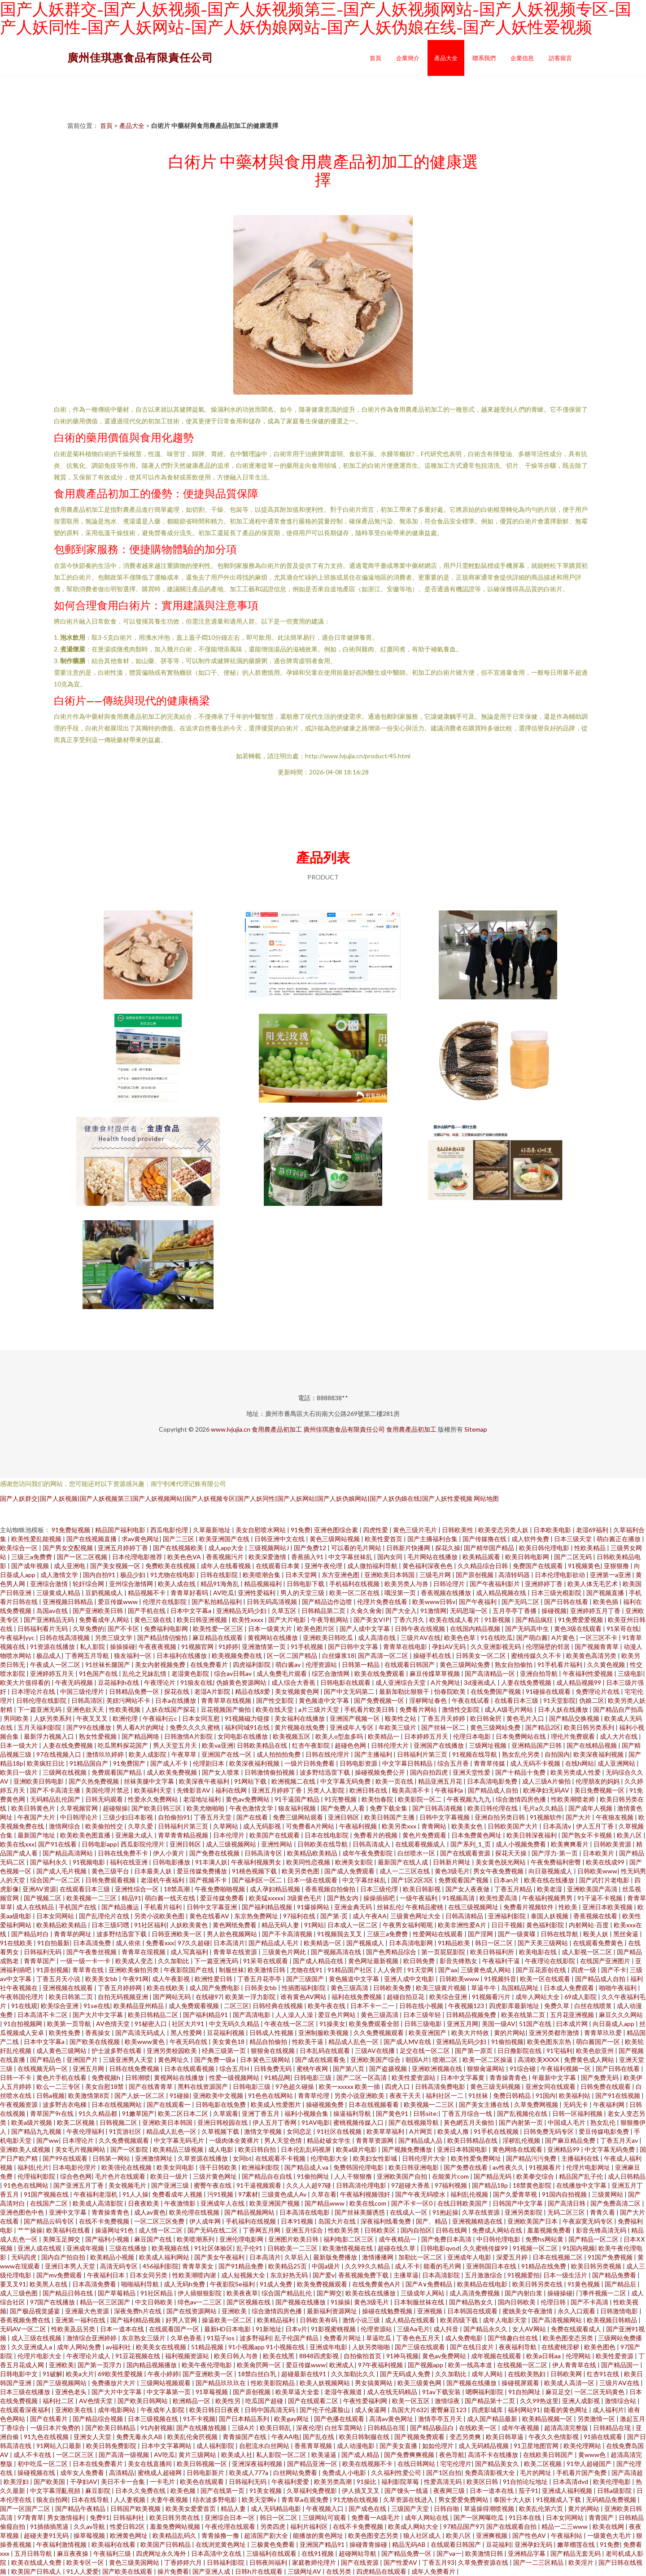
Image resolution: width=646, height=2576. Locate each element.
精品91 (131, 1898)
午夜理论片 (160, 1682)
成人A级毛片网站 (509, 1709)
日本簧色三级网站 (266, 2059)
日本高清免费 (92, 1943)
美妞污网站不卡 (129, 1700)
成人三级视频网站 (232, 1844)
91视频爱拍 (523, 2275)
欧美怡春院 (378, 1799)
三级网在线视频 (65, 1772)
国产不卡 (613, 1970)
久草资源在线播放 (203, 2158)
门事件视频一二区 (602, 2293)
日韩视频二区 (119, 2122)
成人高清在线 (377, 1637)
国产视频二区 (43, 1898)
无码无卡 (576, 2104)
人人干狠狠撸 (353, 2176)
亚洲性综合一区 (137, 1889)
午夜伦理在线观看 (231, 2526)
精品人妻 (234, 2508)
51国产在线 (536, 2023)
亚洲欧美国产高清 (593, 1889)
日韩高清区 (87, 1700)
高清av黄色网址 (392, 2418)
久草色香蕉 (186, 2338)
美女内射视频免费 (161, 1664)
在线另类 (339, 2571)
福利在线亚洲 (129, 1862)
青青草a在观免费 (305, 2499)
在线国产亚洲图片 (606, 1961)
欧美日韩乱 (276, 2427)
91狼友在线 (196, 1682)
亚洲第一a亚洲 (611, 1574)
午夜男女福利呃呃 (408, 1925)
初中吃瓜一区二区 (43, 2463)
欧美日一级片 (19, 1772)
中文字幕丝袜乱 (351, 1557)
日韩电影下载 (306, 1583)
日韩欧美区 (380, 2230)
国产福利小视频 (108, 2239)
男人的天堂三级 (303, 1592)
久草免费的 (88, 1628)
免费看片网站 (418, 1709)
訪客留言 (560, 58)
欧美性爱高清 (499, 1898)
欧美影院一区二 (420, 1799)
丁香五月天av (619, 2140)
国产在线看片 (49, 2418)
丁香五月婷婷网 (120, 1987)
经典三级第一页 (224, 2050)
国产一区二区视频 (83, 1557)
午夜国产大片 (37, 1817)
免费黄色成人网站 (589, 2059)
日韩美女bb (261, 1987)
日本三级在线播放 (26, 2392)
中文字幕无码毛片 (179, 2140)
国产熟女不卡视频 (587, 1835)
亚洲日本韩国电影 (463, 2149)
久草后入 (297, 2257)
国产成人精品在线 (319, 1961)
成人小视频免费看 (521, 1844)
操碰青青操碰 (368, 2544)
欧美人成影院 (148, 1754)
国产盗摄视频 (388, 2068)
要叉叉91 (13, 2284)
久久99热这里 (539, 2401)
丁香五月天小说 (59, 1979)
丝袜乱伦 (389, 1907)
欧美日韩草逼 (505, 2436)
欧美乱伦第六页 (541, 2508)
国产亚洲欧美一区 (208, 2374)
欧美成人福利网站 (165, 2257)
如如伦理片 (438, 2445)
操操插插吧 (379, 1898)
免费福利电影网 (166, 1628)
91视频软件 (546, 1817)
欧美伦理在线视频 (195, 2212)
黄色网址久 (174, 2059)
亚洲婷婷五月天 (52, 1673)
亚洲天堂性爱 (472, 1772)
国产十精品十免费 (521, 1772)
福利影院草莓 (400, 2481)
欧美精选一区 (323, 1943)
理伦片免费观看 (573, 1736)
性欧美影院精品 (273, 2383)
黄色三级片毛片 (415, 1530)
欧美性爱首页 (384, 1539)
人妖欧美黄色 (189, 1925)
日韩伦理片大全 (424, 2158)
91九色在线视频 (47, 2436)
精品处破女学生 (329, 2140)
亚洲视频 (430, 2311)
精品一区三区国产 (105, 2302)
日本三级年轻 (422, 2014)
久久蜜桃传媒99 (486, 2248)
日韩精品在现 (386, 2427)
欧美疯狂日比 (46, 1763)
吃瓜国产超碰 (264, 2401)
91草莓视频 (212, 2392)
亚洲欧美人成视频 (26, 2149)
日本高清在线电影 (305, 2212)
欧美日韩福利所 (492, 1952)
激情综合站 (621, 2401)
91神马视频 (402, 2356)
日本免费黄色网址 (477, 1835)
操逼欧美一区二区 (227, 2320)
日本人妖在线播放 (563, 1709)
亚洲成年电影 (329, 2347)
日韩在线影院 (219, 1574)
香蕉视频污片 (225, 1557)
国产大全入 (401, 1610)
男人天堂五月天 (175, 1745)
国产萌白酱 (532, 1637)
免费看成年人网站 (105, 1619)
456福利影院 (161, 2266)
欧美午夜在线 (327, 2005)
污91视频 (221, 2194)
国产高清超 (627, 2472)
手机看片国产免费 (582, 2472)
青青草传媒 (490, 1763)
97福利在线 (300, 1916)
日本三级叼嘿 (111, 1925)
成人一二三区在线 (405, 1871)
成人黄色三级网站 (62, 2050)
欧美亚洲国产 (428, 2032)
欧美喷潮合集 (262, 1574)
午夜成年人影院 (163, 2409)
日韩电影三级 (313, 2077)
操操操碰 (122, 1646)
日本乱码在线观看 (325, 2050)
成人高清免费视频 (475, 2293)
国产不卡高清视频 (288, 1934)
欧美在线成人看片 (455, 1619)
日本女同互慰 (201, 1718)
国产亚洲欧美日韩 (98, 1610)
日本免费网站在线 (521, 1736)
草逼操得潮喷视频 (489, 2508)
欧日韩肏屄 (486, 1718)
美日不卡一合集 (123, 2481)
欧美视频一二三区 (92, 1898)
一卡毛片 (163, 2481)
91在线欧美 (17, 1943)
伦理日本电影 (472, 1736)
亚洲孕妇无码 (534, 2544)
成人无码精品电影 (276, 2508)
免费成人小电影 (344, 2472)
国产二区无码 (573, 1557)
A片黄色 (563, 1637)
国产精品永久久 (486, 2329)
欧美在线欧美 (166, 1987)
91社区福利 (150, 1925)
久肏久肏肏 (366, 1610)
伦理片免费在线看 (383, 1601)
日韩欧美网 (566, 2374)
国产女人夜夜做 (468, 1889)
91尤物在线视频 (356, 2499)
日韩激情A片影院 (189, 1736)
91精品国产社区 (350, 1970)
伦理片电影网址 (588, 2167)
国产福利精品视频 (267, 1907)
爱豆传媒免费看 (222, 1898)
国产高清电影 (252, 2014)
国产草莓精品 (117, 2293)
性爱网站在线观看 (438, 1934)
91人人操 (135, 2194)
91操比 (367, 2481)
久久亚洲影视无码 (496, 1646)
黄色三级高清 (350, 1987)
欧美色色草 (460, 1637)
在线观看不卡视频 (281, 2158)
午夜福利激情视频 (62, 2544)
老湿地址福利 (202, 1799)
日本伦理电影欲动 (560, 1574)
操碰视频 (554, 1610)
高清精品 (121, 2472)
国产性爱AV (401, 2562)
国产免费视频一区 (380, 1700)
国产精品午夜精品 (81, 2508)
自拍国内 (557, 1754)
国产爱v (324, 2275)
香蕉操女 (98, 2032)
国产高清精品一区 (490, 1673)
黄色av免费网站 (248, 1799)
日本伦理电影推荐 (138, 1557)
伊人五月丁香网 (275, 2122)
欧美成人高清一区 (570, 2383)
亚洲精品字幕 (527, 2553)
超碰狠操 (115, 1808)
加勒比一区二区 (421, 2257)
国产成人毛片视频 (62, 1871)
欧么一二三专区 (59, 2086)
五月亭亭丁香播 (515, 1610)
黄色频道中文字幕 (324, 1700)
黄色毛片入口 (526, 1718)
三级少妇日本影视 (128, 1817)
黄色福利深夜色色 (428, 1565)
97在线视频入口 (59, 1754)
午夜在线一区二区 (290, 2023)
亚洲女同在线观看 (551, 2086)
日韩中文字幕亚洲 (212, 1907)
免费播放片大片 (114, 2383)
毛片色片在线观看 (121, 2176)
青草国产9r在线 (52, 2113)
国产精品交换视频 (575, 1718)
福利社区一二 (445, 2095)
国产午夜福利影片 (495, 1583)
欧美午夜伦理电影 (207, 2365)
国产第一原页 (474, 2050)
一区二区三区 (75, 2454)
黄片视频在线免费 (300, 1727)
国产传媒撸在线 (485, 1539)
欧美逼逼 (324, 2454)
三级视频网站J (269, 1548)
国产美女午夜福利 (220, 2257)
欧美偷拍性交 (104, 1826)
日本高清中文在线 (217, 2553)
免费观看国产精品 (117, 1772)
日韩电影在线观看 (346, 1682)
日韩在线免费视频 (135, 2068)
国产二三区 (179, 1539)
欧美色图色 (600, 2347)
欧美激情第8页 (89, 2095)
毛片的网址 (536, 2472)
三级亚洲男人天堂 (128, 2059)
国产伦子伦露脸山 (325, 2409)
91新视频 (498, 1619)
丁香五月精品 (513, 1889)
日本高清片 (229, 1943)
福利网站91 (524, 2409)
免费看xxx (160, 1943)
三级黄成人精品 (59, 1592)
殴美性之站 (401, 1718)
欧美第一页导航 (69, 2023)
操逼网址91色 (115, 2230)
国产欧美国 (50, 2481)
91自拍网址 (525, 2392)
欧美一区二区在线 (355, 1592)
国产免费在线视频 (215, 1853)
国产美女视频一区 (116, 1565)
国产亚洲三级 (170, 2185)
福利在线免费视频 (357, 1996)
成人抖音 (446, 2329)
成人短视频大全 (243, 2275)
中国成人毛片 (567, 2122)
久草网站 (226, 1826)
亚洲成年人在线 (223, 2203)
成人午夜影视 (171, 1979)
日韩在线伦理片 (328, 1754)
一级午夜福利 (419, 1898)
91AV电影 (315, 2122)
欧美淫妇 (17, 2481)
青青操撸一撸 (220, 2535)
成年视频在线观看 (497, 2356)
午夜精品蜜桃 (425, 1907)
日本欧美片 (599, 1853)
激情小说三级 (361, 2320)
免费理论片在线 (598, 1691)
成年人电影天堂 (505, 2320)
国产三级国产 (305, 1979)
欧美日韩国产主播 (390, 1817)
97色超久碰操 (295, 2086)
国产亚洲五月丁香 (79, 2185)
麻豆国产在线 (153, 2239)
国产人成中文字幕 (365, 1628)
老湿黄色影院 (190, 1673)
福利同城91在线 (248, 1727)
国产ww (47, 2140)
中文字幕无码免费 (346, 1781)
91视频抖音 (500, 1979)
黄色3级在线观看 (578, 1628)
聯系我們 (484, 58)
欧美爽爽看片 (570, 1844)
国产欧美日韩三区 (157, 1808)
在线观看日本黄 (278, 1565)
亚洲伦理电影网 (242, 2239)
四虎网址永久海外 (162, 2553)
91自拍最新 (53, 1943)
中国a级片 (326, 2266)
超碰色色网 (351, 1745)
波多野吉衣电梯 (65, 2104)
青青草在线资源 (235, 1952)
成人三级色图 (19, 2293)
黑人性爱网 (186, 2032)
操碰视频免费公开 (380, 1772)
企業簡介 (407, 58)
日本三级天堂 (573, 1539)
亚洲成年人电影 (470, 2257)
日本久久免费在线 (141, 2490)
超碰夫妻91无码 (47, 2535)
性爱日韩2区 (128, 2526)
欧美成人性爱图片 (276, 2104)
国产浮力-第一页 (555, 1853)
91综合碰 (523, 2068)
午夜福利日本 (106, 2275)
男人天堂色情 (283, 2140)
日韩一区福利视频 (578, 2113)
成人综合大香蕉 (294, 1682)
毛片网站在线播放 (433, 1557)
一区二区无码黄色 (600, 2392)
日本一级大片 (19, 1745)
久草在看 (323, 2194)
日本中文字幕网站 (167, 2445)
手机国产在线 (78, 1907)
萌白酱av (288, 1664)
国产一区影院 (129, 2149)
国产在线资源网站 (192, 2311)
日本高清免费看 (95, 2284)
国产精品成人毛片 (274, 1943)
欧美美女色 (467, 1826)
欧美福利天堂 (153, 1790)
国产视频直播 (605, 1592)
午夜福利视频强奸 (366, 2194)
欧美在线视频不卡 (368, 2463)
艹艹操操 (30, 2230)
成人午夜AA (370, 1916)
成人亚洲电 (70, 1565)
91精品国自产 (89, 1763)
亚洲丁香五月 (261, 2113)
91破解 (52, 2374)
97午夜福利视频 (381, 2365)
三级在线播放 (128, 2248)
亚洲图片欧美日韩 (294, 2239)
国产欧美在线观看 (128, 2571)
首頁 (375, 58)
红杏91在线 (603, 2374)
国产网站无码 (172, 1996)
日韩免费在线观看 (606, 2086)
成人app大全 (226, 1548)
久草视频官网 (79, 1808)
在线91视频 (318, 2553)
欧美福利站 (575, 2095)
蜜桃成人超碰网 (160, 2472)
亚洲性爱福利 (257, 1592)
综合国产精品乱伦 (287, 2293)
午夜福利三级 (112, 2553)
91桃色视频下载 (255, 1871)
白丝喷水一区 (416, 1853)
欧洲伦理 (126, 1718)
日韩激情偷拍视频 (270, 1772)
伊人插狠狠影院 (200, 2293)
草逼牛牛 (484, 1987)
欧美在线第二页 (523, 2014)
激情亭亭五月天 (440, 2418)
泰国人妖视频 (550, 1916)
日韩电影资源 (359, 1763)
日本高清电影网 (411, 1943)
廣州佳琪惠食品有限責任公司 (140, 57)
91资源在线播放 (53, 1646)
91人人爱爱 (82, 2571)
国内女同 (390, 1557)
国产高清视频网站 (557, 2320)
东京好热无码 (289, 2275)
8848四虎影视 (319, 2356)
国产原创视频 (475, 1574)
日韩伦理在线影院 (42, 1700)
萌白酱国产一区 (598, 2041)
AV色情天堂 (113, 2023)
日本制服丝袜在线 (419, 2302)
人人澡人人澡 (294, 2014)
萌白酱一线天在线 (170, 1898)
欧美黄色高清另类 (592, 1655)
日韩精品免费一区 (135, 1691)
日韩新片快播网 (409, 1548)
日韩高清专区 (264, 1853)
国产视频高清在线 (336, 1952)
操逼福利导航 (352, 2113)
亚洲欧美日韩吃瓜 (328, 1637)
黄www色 (592, 2454)
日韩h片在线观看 (259, 2571)
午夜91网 (135, 1979)
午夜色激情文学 (252, 1808)
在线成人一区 (409, 2212)
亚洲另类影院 (524, 2212)
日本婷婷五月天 (427, 1736)
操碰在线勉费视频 (388, 2311)
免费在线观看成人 (576, 2329)
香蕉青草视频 (313, 2445)
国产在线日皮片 (472, 2347)
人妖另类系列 (53, 1718)
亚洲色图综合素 (336, 1530)
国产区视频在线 (249, 2302)
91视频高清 (459, 1898)
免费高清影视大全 (490, 2472)
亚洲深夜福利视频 (258, 2463)
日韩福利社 (129, 2517)
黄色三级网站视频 (335, 1539)
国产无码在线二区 (213, 2230)
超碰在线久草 (397, 2248)
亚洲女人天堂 (93, 2436)
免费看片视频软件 (529, 1907)
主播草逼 (406, 2275)
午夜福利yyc (18, 1637)
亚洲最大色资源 (87, 2311)
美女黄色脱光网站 (501, 1862)
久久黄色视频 (606, 1664)
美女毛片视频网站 (81, 2149)
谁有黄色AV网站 (304, 1996)
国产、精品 (432, 2221)
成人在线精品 (35, 1907)
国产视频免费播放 (407, 2149)
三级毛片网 (435, 1574)
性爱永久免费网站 (153, 1799)
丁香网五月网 (262, 2230)
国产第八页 (349, 2068)
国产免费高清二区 (616, 2203)
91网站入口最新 (59, 2445)
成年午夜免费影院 (368, 1853)
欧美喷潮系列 (196, 2239)
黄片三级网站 (198, 2454)
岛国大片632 (409, 2409)
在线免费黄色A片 (377, 2284)
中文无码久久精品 (235, 2023)
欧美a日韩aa (544, 2356)
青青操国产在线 (245, 2436)
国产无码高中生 (527, 1628)
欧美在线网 (609, 2526)
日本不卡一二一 (373, 2005)
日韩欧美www (597, 1871)
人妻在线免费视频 (527, 1682)
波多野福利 (255, 2338)
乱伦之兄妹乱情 (145, 1673)
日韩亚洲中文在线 (280, 1539)
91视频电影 (89, 1862)
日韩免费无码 (273, 2068)
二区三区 (236, 2005)
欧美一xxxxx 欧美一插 (350, 2086)
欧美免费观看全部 (375, 2023)
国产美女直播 (399, 2445)
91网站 (314, 1925)
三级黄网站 (608, 2194)
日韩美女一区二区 (481, 1655)
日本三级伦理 (379, 1889)
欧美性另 (228, 2401)
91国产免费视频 (611, 2257)
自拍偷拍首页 (363, 2356)
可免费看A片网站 (311, 1826)
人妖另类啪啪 (371, 2347)
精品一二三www (565, 2526)
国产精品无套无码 (576, 2553)
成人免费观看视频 (194, 2005)
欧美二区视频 (76, 2122)
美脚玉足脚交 (62, 2239)
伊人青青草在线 (575, 2365)
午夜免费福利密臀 (556, 1862)
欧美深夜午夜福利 (205, 1781)
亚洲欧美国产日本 (533, 2221)
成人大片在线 (619, 1736)
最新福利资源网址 (332, 2311)
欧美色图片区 (316, 1628)
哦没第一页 (400, 1592)
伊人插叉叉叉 (361, 2490)
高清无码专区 (119, 2266)
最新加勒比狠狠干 (405, 1691)
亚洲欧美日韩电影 (39, 1781)
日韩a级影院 (615, 2490)
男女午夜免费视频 (499, 1871)
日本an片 (506, 1880)
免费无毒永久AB (140, 2436)
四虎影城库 (487, 2409)
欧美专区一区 (85, 2562)
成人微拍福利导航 (373, 1565)
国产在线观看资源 (466, 1853)
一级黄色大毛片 (610, 2535)
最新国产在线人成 (403, 1862)
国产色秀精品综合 (392, 1952)
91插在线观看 (604, 2436)
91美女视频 (266, 2490)
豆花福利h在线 (119, 1682)
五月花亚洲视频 (572, 2014)
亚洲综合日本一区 (230, 2517)
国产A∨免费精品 (430, 2284)
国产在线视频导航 (414, 2122)
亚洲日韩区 (344, 1817)
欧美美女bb (102, 1979)
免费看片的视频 (376, 1835)
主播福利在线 (580, 2158)
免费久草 (557, 2005)
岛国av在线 (52, 1610)
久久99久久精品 (368, 2266)
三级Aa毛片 (413, 2329)
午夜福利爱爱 (290, 2481)
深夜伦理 (308, 2427)
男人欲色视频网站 (232, 1934)
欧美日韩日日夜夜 (215, 2409)
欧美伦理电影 (612, 2481)
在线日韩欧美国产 (463, 2203)
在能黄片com (451, 2176)
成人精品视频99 (579, 1682)
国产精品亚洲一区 (313, 2463)
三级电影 (630, 1673)
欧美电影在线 (538, 1952)
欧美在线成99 (606, 1862)
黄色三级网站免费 (465, 1664)
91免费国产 (130, 1763)
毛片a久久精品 (544, 1808)
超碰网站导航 (358, 2553)
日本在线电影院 (327, 1835)
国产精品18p (490, 2185)
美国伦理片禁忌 (108, 1790)
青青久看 (603, 2212)
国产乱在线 (319, 2436)
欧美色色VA (184, 1557)
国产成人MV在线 (408, 2041)
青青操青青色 (508, 2077)
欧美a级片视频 (32, 2122)
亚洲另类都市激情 (555, 2032)
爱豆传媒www (118, 1601)
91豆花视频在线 (138, 2356)
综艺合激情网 (331, 1673)
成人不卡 (407, 2266)
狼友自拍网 (52, 2499)
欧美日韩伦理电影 (545, 1548)
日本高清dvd (571, 2481)
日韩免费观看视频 (111, 1880)
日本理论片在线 (34, 1691)
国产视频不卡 (208, 1880)
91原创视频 (52, 1970)
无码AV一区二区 (24, 2329)
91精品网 (277, 2077)
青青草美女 (198, 2266)
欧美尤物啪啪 (206, 1808)
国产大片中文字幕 (98, 2014)
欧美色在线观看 (202, 2481)
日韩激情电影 (619, 2311)
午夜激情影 (180, 2203)
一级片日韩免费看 (310, 1763)
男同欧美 (17, 1718)
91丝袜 (478, 2095)
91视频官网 (198, 1646)
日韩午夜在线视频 (420, 1628)
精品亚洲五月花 (440, 1781)
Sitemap (475, 1429)
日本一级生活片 (566, 2275)
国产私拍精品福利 (217, 1601)
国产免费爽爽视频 (410, 2454)
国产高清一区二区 (384, 1655)
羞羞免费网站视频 (175, 2526)
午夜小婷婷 (163, 2374)
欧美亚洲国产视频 (275, 2203)
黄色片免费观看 (425, 1835)
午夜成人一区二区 (56, 1664)
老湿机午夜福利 (163, 1880)
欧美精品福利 (276, 2320)
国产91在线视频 (618, 2095)
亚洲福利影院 (507, 1916)
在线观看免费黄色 (598, 1943)
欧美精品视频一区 (548, 2418)
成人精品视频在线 (502, 1592)
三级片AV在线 (421, 1637)
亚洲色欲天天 (85, 1709)
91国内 (545, 2095)
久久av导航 (90, 2526)
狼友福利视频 (297, 1808)
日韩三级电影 (423, 2023)
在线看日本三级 (517, 1700)
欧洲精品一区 (192, 2401)
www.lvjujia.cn (230, 1429)
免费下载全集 (389, 1808)
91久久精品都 (98, 2113)
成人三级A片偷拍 (547, 1781)
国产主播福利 (373, 1754)
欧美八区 (630, 1835)
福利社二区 (59, 2401)
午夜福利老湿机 (96, 2194)
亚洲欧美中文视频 (218, 2095)
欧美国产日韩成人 (37, 2571)
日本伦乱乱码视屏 (306, 2149)
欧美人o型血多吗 (339, 1736)
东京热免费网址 (256, 1916)
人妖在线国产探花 (171, 1709)
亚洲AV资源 (39, 1889)
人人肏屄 (390, 1970)
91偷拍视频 (507, 2041)
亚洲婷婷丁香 (544, 1583)
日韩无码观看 (104, 1799)
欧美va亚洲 (217, 1745)
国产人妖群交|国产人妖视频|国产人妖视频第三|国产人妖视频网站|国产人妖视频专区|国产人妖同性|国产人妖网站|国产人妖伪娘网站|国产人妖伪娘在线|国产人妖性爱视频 (236, 1498)
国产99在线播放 (89, 1727)
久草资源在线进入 (409, 2499)
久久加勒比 (174, 1961)
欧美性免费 (65, 2032)
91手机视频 (307, 1646)
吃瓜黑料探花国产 (123, 1745)
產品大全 (446, 58)
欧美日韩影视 (422, 1889)
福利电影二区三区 (349, 2239)
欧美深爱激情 (268, 1557)
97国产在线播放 (53, 2302)
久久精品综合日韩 (483, 1565)
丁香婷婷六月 (183, 2562)
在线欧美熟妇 (527, 2374)
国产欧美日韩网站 (143, 2401)
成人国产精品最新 (493, 2418)
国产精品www (325, 2203)
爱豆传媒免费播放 (202, 1871)
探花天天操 (511, 1853)
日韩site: (425, 2113)
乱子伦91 (250, 2248)
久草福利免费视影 (312, 2490)
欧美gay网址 (292, 2418)
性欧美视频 (125, 1709)
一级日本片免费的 (56, 2427)
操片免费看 (173, 2571)
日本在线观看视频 (190, 2068)
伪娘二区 (591, 1700)
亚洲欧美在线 (74, 2409)
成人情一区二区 (161, 2230)
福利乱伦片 (33, 2167)
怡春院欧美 (450, 1691)
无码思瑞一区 (469, 1610)
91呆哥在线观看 (266, 1961)
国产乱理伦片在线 (105, 1916)
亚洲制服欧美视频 (324, 2032)
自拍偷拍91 (174, 1817)
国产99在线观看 (66, 2158)
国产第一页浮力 (100, 2365)
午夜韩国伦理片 (22, 1996)
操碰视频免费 (325, 2104)
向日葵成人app (614, 2023)
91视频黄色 (584, 1565)
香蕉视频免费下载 (364, 2275)
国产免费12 (310, 1548)
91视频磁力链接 (248, 1718)
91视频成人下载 (559, 2499)
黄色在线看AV (210, 1916)
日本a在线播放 (176, 1700)
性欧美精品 (590, 1548)
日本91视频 (297, 2221)
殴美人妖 (596, 1934)
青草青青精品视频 (184, 1835)
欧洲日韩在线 (368, 1790)
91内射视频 (156, 2427)
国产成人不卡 (169, 1763)
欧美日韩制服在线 (365, 2436)
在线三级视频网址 (474, 1907)
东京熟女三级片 (144, 2338)
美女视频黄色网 (297, 1691)
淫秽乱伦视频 (521, 2140)
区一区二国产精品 (293, 1655)
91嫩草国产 (138, 2113)
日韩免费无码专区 (549, 2131)
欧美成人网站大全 (414, 2526)
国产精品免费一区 (407, 2553)
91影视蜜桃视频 (334, 2329)
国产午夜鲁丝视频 (92, 1952)
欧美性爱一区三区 (218, 1628)
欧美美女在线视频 (162, 2347)
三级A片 (243, 2427)
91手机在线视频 (497, 2131)
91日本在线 (525, 2517)
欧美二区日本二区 (184, 2113)
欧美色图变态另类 (568, 2338)
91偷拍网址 (314, 2176)
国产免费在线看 (466, 2167)
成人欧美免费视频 (172, 1772)
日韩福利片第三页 (423, 1754)
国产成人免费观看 (350, 1871)
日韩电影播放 (172, 1862)
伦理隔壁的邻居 (548, 1646)
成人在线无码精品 (393, 2392)
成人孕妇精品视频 (275, 1889)
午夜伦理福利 (85, 2131)
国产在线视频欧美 (179, 1548)
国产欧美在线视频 (95, 2041)
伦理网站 (579, 2356)
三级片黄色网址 (215, 2176)
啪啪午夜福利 (618, 1987)
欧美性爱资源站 (414, 2077)
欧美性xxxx (248, 1619)
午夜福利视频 (358, 1826)
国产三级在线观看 (420, 2347)
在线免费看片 (209, 1664)
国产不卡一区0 (412, 2203)
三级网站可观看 (325, 2517)
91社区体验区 (213, 2248)
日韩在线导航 (560, 1934)
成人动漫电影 (356, 2445)
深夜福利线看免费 (386, 2221)
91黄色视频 (584, 2284)
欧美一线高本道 (470, 2365)
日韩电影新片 (206, 2472)
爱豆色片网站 (337, 2014)
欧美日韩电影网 (527, 1557)
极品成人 (48, 1655)
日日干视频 (507, 1925)
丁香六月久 (409, 1619)
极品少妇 (133, 1574)
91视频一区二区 (536, 2248)
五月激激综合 (484, 2275)
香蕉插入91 (308, 1557)
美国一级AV (498, 2023)
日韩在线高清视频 (65, 1637)
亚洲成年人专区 (352, 1727)
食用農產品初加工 (277, 1429)
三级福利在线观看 (272, 2553)
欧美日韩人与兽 (236, 2356)
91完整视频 (341, 1799)
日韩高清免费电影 (441, 2086)
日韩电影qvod (439, 2248)
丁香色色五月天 (418, 2338)
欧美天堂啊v (260, 2499)
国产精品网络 (141, 1736)
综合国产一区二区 (56, 1880)
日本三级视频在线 (153, 2418)
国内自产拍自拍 (64, 2257)
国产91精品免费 (241, 2266)
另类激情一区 (596, 2418)
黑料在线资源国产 (203, 2086)
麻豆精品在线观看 (218, 1637)
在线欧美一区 (478, 2427)
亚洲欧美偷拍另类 (134, 1970)
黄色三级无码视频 (496, 2086)
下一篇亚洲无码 (40, 1709)
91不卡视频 (199, 2418)
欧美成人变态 (134, 1961)
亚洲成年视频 (85, 2248)
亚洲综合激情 (49, 1583)
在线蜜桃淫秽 (561, 2347)
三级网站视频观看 (166, 2383)
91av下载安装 (442, 2392)
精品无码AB (409, 2544)
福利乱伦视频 (469, 2194)
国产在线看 (252, 1817)
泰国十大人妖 (513, 2499)
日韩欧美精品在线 (262, 1745)
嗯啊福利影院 (485, 2392)
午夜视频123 (466, 2005)
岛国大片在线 (337, 2221)
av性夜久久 (509, 2167)
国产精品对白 (30, 1934)
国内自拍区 (416, 2230)
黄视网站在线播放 (273, 1637)
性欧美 (569, 1907)
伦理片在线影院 (165, 1601)
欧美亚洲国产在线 (225, 1539)
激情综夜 (448, 2401)
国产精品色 (46, 2059)
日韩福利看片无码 (43, 1628)
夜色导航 (451, 2454)
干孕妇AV (83, 2481)
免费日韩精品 (512, 2095)
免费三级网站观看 (298, 1817)
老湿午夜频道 (343, 2392)
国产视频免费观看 (420, 2436)
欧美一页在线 (395, 1781)
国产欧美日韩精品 (111, 2427)
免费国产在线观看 (538, 1565)
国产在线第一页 (223, 2490)
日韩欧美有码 (319, 2320)
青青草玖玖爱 (603, 2032)
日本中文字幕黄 (463, 2077)
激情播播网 (378, 2257)
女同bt (242, 2158)
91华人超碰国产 (590, 2463)
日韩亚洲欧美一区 (177, 1934)
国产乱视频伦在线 (523, 2113)
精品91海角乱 (220, 1583)
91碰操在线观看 (549, 1691)
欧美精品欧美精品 (313, 1853)
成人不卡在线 (32, 2454)
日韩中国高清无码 (270, 2409)
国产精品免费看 (614, 2275)
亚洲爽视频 (492, 2535)
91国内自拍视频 (565, 2194)
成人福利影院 (216, 2445)
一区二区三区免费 (160, 2221)
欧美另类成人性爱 (576, 1772)
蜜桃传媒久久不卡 (537, 1655)
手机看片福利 (163, 1907)
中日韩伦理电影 (499, 2239)
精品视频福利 (263, 1583)
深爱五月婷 (512, 2257)
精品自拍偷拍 (268, 2041)
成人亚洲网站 (617, 1763)
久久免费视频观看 (379, 2032)
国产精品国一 (620, 2365)
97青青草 (30, 2517)
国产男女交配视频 (68, 1548)
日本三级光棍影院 (557, 1592)
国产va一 (449, 2553)
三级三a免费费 (32, 1557)
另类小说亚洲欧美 (360, 2095)
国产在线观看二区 (314, 2401)
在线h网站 (579, 1763)
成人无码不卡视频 (536, 1763)
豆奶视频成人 (104, 1592)
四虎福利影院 (252, 1664)
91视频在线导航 (475, 1754)
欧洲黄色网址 (129, 2535)
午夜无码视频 (74, 1682)
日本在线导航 (90, 2499)
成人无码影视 (262, 1826)
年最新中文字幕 (554, 2077)
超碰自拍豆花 (406, 1996)
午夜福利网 (609, 2104)
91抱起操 (445, 2212)
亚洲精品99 (564, 2149)
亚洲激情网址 (154, 2158)
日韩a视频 (50, 2095)
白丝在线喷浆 (593, 2005)
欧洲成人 (341, 2365)
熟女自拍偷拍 (514, 1664)
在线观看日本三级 (85, 1889)
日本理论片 (78, 2140)
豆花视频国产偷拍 (226, 1709)
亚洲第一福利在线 (81, 2320)
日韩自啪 (447, 2508)
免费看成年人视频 (178, 2194)
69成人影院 (581, 1996)
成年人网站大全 (538, 1996)
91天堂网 (421, 1970)
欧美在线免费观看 (380, 1673)
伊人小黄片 (169, 1853)
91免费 (300, 1530)
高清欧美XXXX (539, 2059)
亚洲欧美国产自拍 (402, 2176)
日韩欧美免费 (392, 1987)
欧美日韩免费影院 (112, 2445)
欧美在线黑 (279, 2356)
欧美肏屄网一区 (259, 2365)
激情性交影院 (461, 1709)
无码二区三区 (566, 2212)
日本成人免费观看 (569, 1987)
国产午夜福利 (478, 1601)
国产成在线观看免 (321, 2059)
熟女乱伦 (603, 2122)
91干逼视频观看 (259, 2185)
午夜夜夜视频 (158, 1646)
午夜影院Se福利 (233, 2284)
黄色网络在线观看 (518, 2149)
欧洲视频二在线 (294, 1781)
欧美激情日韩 (267, 1970)
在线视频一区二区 (523, 2365)
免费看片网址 (342, 2338)
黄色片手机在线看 (62, 2077)
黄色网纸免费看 (235, 1925)
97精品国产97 (463, 2526)
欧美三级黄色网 (420, 2383)
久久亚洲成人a (32, 2347)
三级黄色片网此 (284, 1952)
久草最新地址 (212, 1530)
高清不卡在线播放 (493, 2454)
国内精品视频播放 (152, 2365)
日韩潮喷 (137, 2077)
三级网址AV (305, 2571)
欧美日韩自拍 (257, 2149)
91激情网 (433, 1610)
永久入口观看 (577, 2311)
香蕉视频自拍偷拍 (331, 1889)
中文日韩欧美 (154, 2302)
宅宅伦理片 (455, 2463)
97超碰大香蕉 (411, 2185)
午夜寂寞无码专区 (588, 2221)
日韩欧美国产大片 (513, 1826)
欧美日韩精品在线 (473, 2140)
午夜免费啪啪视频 (220, 1889)
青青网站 (434, 1826)
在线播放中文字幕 (582, 2185)
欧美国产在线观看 (275, 1835)
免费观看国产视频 (464, 1880)
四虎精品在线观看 (382, 2571)
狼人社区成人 (422, 2535)
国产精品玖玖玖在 (221, 2383)
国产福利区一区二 (258, 1880)
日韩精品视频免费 (472, 2014)
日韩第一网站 (111, 2158)
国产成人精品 (360, 2454)
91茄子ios (221, 2338)
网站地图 (486, 1498)
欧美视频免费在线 (237, 1655)
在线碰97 (209, 1996)
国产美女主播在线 (485, 2104)
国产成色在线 (368, 2508)
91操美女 (332, 2023)
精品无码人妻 (281, 1925)
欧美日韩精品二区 (153, 2014)
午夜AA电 (285, 2436)
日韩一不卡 (16, 2077)
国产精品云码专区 (49, 2221)
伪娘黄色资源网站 (242, 1682)
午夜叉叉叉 (92, 1718)
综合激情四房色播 (521, 1799)
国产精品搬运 (120, 1907)
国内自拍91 (100, 1574)
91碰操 (179, 2095)
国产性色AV (529, 2535)
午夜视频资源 (19, 2104)
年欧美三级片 (398, 1727)
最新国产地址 (37, 1835)
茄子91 (528, 2490)
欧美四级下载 (459, 2320)
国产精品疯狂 (534, 1619)
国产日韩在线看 (566, 1601)
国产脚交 (329, 2293)
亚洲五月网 (462, 2023)
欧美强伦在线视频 (127, 2167)
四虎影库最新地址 (515, 2005)
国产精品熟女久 (471, 2302)
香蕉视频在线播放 (446, 1592)
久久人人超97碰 (309, 2185)
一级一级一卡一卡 (86, 1961)
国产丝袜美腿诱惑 (360, 2212)
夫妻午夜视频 (169, 2499)
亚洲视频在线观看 (68, 1987)
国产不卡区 (124, 1628)
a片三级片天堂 (319, 1709)
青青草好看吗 (190, 1592)
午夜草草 (184, 1754)
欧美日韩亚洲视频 (202, 1619)
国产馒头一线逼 (407, 2490)
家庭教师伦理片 (314, 2562)
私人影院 (93, 1646)
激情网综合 (65, 1826)
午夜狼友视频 (615, 1817)
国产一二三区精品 (539, 2562)
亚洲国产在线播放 (439, 1745)
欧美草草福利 (386, 2131)
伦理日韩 (554, 2302)
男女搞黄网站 (374, 2383)
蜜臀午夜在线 (213, 2185)
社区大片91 (188, 2023)
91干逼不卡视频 (600, 1898)
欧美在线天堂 (275, 1709)
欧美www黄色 (145, 2041)
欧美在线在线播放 (550, 1880)
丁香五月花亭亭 (260, 1979)
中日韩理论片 (79, 1817)
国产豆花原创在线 (541, 1970)
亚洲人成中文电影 (410, 1979)
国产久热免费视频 (94, 1781)
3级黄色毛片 (305, 1898)
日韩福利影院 (226, 2562)
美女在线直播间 (150, 2463)
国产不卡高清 (590, 2302)
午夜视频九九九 (469, 1799)
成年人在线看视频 (226, 1565)
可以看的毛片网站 (357, 1548)
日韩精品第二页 (324, 1610)
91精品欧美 (454, 1943)
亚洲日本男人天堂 (70, 2266)
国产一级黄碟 (517, 1934)
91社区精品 (157, 2293)
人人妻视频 (130, 2499)
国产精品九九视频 (37, 2131)
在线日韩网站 (416, 2463)
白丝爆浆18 (338, 1655)
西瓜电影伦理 (169, 1530)
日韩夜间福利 (268, 2562)
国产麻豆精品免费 (571, 2140)
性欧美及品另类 (73, 2329)
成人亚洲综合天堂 (401, 1682)
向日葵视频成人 (551, 1871)
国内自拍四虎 (429, 1772)
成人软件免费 (530, 1539)
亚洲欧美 (235, 2311)
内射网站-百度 (589, 1925)
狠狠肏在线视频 (273, 2050)
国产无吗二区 (521, 1601)
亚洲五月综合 (304, 2230)
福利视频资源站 (187, 2356)
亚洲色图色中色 (22, 2212)
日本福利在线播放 (182, 1655)
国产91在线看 (58, 1844)
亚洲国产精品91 (323, 2544)
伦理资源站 (322, 1664)
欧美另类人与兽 (407, 1583)
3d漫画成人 (481, 1682)
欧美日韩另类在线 (538, 2284)
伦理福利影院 (37, 2176)
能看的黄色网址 (566, 2409)
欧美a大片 (80, 2374)
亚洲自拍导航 (539, 1673)
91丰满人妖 (211, 1862)
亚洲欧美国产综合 (376, 2059)
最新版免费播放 (335, 2257)
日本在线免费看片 (98, 2463)
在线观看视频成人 (421, 1844)
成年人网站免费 (79, 2347)
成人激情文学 (59, 1574)
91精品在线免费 (544, 2266)
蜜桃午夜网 (313, 2068)
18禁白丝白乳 (258, 2374)
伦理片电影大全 (40, 2356)
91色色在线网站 (271, 2095)
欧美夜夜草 (242, 2293)
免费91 (99, 2517)
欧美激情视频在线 (348, 2248)
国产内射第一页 (521, 2122)
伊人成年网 (205, 2221)
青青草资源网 (375, 2140)
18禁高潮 (177, 1889)
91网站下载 (251, 1781)
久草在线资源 (481, 2212)
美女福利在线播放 (300, 1718)
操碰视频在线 (37, 2472)
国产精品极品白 (432, 2427)
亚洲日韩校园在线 (223, 2122)
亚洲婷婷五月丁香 (596, 1610)
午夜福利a (449, 1790)
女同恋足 (300, 2131)
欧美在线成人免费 (37, 2562)
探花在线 (177, 1691)
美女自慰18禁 (105, 2086)
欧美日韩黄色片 (34, 1808)
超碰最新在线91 (304, 2374)
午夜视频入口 (325, 2508)
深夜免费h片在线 (138, 2311)
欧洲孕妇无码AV (547, 1790)
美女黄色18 (229, 2041)
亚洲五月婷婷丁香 (123, 1548)
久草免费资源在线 (484, 2562)
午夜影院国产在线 (189, 1970)
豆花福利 (498, 2544)
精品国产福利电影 (121, 1530)
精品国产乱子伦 (581, 2176)
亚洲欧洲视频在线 (437, 2068)
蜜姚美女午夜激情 (528, 2311)
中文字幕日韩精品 (408, 1763)
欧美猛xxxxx (266, 1898)
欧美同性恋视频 (309, 1862)
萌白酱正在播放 (619, 1539)
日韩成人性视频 (272, 2032)
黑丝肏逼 (626, 1934)
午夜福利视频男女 (257, 1862)
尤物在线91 (307, 1970)
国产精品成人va (307, 2167)
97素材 (248, 2194)
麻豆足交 (558, 2392)
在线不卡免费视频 (105, 2221)
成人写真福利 (190, 1952)
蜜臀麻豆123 (449, 2409)
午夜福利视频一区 (566, 2068)
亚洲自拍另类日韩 (500, 1817)
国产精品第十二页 (490, 2401)
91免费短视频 (72, 1530)
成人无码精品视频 (484, 2445)
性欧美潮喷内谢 (195, 2275)
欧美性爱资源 (615, 2356)
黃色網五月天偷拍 (469, 2122)
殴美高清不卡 (411, 1790)
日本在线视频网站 (117, 2104)
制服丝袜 (231, 1970)
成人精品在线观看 (410, 2320)
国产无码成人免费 (406, 2374)
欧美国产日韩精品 (166, 2544)
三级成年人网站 (423, 2293)
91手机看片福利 (560, 1664)
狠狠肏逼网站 (486, 2068)
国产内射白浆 (524, 2293)
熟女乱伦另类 (521, 1754)
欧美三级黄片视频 (441, 1987)
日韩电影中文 (19, 2374)
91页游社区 (126, 2131)
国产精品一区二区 (594, 2239)
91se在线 (96, 2005)
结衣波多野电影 (215, 2499)
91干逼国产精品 (298, 1799)
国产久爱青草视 (515, 2194)
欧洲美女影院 (354, 1862)
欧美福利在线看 (69, 2230)
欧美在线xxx (17, 1844)
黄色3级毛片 (452, 1871)
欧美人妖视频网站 (325, 2383)
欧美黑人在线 (49, 2284)
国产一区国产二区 (26, 2508)
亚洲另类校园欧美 (172, 2050)
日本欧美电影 (552, 1530)
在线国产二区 (49, 2203)
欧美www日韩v (433, 1601)
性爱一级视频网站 (235, 2077)
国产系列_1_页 (471, 1844)
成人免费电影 (464, 2338)
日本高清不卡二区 (43, 2014)
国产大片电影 (287, 1619)
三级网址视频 (488, 1745)
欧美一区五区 (411, 2401)
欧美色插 (606, 1601)
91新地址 (269, 2329)
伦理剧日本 (209, 1763)
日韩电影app (99, 1844)
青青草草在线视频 (227, 1700)
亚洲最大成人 (134, 1835)
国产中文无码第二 (349, 1691)
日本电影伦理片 (75, 2167)
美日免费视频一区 (600, 1790)
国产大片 (579, 1817)
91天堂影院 (559, 1700)
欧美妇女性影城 (375, 2158)
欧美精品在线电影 (483, 2284)
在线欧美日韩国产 (549, 2454)
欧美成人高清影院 (98, 2203)
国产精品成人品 (421, 2140)
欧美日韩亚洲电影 (414, 2167)
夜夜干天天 (405, 2095)
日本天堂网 (301, 1574)
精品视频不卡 (147, 1592)
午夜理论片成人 (89, 2356)
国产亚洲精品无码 (49, 1619)
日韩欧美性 (458, 1530)
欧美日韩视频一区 (202, 2463)
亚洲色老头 (71, 2392)
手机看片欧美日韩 (370, 1709)
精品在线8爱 (253, 1691)
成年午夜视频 (521, 2427)
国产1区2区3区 (413, 1880)
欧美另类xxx (400, 1826)
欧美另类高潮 (333, 2481)
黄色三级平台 (111, 1871)
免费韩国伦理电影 (359, 2167)
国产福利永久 (49, 1862)
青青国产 (602, 2517)
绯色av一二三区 (200, 2302)
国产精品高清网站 (68, 1853)
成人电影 (221, 2149)
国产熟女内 (343, 1898)
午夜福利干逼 (501, 1961)
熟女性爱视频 (98, 1736)
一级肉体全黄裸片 (235, 2140)
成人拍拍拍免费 (279, 1754)
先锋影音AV (194, 1790)
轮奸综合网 (89, 1583)
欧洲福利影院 (261, 2167)
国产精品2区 (542, 1727)
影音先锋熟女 (459, 1961)
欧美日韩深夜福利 (532, 1835)
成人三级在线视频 (37, 2338)
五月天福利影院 (40, 1727)
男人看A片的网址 (141, 1727)
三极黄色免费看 (273, 2544)
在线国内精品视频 (476, 1628)
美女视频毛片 (128, 2185)
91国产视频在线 (47, 2194)
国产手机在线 (147, 1610)
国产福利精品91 (206, 2014)
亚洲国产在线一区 (227, 1754)
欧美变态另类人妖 (504, 1530)
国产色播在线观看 (340, 2418)
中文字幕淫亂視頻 (56, 2490)
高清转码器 (514, 1574)
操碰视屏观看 (521, 2383)
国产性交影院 (275, 1700)
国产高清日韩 (567, 2203)
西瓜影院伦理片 (143, 1844)
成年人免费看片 (434, 2571)
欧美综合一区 (19, 1548)
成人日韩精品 (627, 2176)
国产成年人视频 (591, 1808)
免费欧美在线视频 (171, 1565)
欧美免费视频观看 (323, 2284)
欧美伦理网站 (582, 2445)
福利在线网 (231, 1790)
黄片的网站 (584, 2508)
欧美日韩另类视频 (597, 2266)
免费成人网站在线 (498, 2230)
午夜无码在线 (189, 2041)
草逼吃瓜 (379, 2338)
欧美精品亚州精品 (139, 2005)
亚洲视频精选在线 (478, 2221)
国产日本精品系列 (245, 2418)
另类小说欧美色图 (160, 1916)
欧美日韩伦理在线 (493, 1808)
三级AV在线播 (375, 2050)
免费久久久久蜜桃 (195, 1727)
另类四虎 (273, 2526)
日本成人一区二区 (353, 1925)
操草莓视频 (90, 2535)
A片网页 (421, 2131)
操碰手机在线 (432, 1655)
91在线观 (24, 2005)
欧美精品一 (384, 1736)
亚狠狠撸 (617, 1565)
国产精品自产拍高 (618, 1709)
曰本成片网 (572, 2023)
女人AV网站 (529, 2329)
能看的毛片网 (443, 2266)
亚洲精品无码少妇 (242, 1610)
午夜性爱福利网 (365, 2401)
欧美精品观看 (482, 1557)
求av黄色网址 (140, 1539)
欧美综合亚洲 (448, 1996)
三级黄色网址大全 (416, 1916)
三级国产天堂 (410, 2508)
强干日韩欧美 (218, 2167)
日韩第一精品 (361, 1664)
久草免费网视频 (536, 2104)
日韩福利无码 (43, 1952)
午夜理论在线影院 (550, 1961)
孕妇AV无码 (449, 1646)
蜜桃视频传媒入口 (359, 2122)
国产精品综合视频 (98, 2418)
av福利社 (119, 2347)
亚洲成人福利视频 (568, 2490)
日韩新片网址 (452, 1862)
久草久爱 (141, 1826)
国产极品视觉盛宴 (35, 2311)
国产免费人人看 (343, 1808)
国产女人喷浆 (221, 1772)
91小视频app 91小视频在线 (267, 2347)
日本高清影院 (441, 2275)
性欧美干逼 (308, 2041)
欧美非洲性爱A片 (463, 1925)
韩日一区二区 (494, 1943)
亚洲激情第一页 (264, 1646)
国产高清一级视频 (124, 2454)
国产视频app (426, 2365)
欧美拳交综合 (535, 2176)
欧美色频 (183, 2490)
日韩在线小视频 (422, 2005)
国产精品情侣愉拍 (163, 1637)
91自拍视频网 (24, 2023)
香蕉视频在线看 (596, 1916)
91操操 (340, 2302)
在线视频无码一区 (43, 2068)
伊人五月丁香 (595, 1826)
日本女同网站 (55, 1916)
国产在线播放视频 (202, 2427)
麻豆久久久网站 (621, 2014)
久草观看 (225, 2113)
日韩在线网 (452, 2230)
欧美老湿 (550, 1889)
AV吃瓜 (223, 1592)
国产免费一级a (215, 2059)
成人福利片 (608, 2409)
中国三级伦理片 (82, 1691)
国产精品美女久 (497, 2463)
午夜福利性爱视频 (588, 1673)
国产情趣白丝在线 (513, 2338)
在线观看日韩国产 (410, 1664)
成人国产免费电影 (215, 1987)
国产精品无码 (493, 2176)
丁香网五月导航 (87, 1655)
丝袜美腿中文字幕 (149, 1781)
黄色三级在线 (153, 1619)
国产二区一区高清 (362, 2077)
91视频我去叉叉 (340, 1934)
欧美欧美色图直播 (86, 1835)
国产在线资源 (360, 2562)
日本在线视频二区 (558, 2257)
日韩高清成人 (372, 1844)
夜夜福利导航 (518, 2347)
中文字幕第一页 (169, 2392)
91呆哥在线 (623, 1628)
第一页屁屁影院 (444, 1952)
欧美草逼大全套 (298, 2392)
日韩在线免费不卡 (123, 1853)
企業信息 (522, 58)
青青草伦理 (314, 2095)
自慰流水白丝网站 (265, 2445)
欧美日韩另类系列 (589, 1727)
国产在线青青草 (151, 2086)
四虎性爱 (376, 1530)
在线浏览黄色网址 (221, 2544)
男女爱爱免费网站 (464, 2499)
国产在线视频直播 (92, 1539)
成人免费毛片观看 (282, 1673)
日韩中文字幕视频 (445, 1817)
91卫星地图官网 (537, 2445)
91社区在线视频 (340, 2131)
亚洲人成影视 (581, 2401)
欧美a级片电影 (357, 2149)
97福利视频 (451, 2185)
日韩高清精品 (464, 1916)
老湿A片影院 (212, 1691)
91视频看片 (546, 2167)
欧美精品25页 (288, 2266)
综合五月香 (453, 1763)
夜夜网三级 (449, 2490)
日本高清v (557, 1826)
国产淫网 (481, 1934)
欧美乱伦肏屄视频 (193, 2436)
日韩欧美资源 (613, 1844)
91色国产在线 (99, 1673)
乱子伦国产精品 (297, 2338)
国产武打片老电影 (605, 1880)
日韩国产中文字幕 (518, 2203)
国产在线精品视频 (592, 1745)
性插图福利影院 (304, 1987)
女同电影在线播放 (243, 1736)
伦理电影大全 (329, 2158)
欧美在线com (368, 2203)
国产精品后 (621, 2284)
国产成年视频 (30, 1565)
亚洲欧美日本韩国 (390, 1574)
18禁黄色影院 (533, 2185)
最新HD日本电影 (228, 2329)
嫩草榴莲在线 (576, 2544)
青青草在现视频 (144, 1952)
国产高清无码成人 (141, 2032)
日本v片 (296, 2329)
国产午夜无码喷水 (421, 2194)
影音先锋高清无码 (602, 2230)
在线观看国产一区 (175, 2329)
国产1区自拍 (443, 2472)
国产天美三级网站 (543, 1943)
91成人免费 (276, 2284)
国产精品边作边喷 (328, 1601)
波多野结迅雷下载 (325, 1772)
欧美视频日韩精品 (612, 2320)
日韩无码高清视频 (272, 1601)
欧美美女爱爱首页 (191, 2508)
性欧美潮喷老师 (573, 1799)
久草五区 (284, 1610)
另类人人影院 (326, 1790)
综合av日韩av (233, 1673)
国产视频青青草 (597, 1646)
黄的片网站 (509, 2032)
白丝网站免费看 (296, 2472)
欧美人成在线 (177, 1583)
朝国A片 (417, 2059)
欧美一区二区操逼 (488, 2059)
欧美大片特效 (470, 2032)
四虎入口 (398, 2086)
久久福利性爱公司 (397, 2472)
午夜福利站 (567, 2535)
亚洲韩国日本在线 (492, 2266)
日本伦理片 (229, 1835)
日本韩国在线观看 (473, 2311)
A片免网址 (445, 1682)
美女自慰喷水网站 (261, 1530)
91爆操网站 (314, 1907)
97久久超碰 (194, 1943)
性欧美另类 (344, 2230)
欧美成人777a (249, 2472)
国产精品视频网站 (250, 2212)
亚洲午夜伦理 (324, 1565)
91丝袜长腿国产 (108, 1664)
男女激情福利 (66, 2517)
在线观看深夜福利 (26, 2409)
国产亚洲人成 (211, 2571)
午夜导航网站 (330, 1619)
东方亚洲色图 (341, 1574)
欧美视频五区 (292, 1736)
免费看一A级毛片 (376, 2517)
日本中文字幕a (191, 1610)
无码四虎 (24, 2257)
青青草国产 (40, 1961)
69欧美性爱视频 (121, 2374)
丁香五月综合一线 (467, 2113)
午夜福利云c (161, 1718)
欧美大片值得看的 (26, 1682)
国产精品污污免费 (532, 2158)
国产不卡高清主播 (56, 1790)
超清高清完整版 (566, 2427)
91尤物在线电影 (173, 1574)
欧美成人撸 (453, 2131)
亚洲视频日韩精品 (68, 1601)
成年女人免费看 (82, 2472)
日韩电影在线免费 (221, 2104)
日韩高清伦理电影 (362, 2185)
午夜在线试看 (471, 1700)
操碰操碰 (559, 2293)
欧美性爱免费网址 (476, 2158)
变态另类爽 (466, 2436)
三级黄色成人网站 (486, 1970)
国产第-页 (334, 1916)
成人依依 (129, 1943)
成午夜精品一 (398, 2239)
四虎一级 (584, 1970)
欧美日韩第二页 (71, 1996)
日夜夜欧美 (144, 2203)
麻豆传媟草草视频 (435, 1673)
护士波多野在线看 (117, 2050)
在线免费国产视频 (496, 1691)
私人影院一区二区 (282, 2454)
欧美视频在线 (171, 2248)
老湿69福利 (593, 1530)
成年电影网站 (117, 2409)
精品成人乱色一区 (354, 2041)
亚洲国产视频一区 (355, 1718)
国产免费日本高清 (447, 2239)
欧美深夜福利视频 (599, 1754)
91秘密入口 (151, 2023)
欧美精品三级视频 (179, 2149)
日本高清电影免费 (493, 1781)
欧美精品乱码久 (175, 2535)
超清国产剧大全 (266, 2535)
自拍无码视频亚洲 (123, 1996)
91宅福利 (559, 2050)
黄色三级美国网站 (135, 2562)
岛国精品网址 (520, 1987)
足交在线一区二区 (425, 2050)
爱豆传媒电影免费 (604, 2131)
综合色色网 (76, 2176)
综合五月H (234, 2068)
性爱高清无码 (443, 2481)
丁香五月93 (438, 2562)
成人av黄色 (150, 2212)
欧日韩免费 (419, 1961)
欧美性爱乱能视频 (37, 1539)
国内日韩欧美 (517, 2302)
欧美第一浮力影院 (251, 1996)
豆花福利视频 (226, 2032)
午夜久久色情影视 (554, 2436)
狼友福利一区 (133, 1655)
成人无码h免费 (185, 2284)
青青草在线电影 (405, 1646)
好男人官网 (182, 2320)
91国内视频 (579, 2248)
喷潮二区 (445, 2059)
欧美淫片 (581, 2562)
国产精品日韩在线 (68, 2293)
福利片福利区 (309, 2526)
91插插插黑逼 (50, 2526)
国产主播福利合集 (433, 1539)
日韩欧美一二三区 (293, 2248)
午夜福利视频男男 (548, 1898)
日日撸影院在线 (520, 2050)
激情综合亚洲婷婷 (92, 2338)
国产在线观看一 (169, 2104)
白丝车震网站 (344, 2427)
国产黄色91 (393, 2113)
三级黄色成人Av (285, 2194)
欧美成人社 (237, 2454)
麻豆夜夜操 (73, 2553)
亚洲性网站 (277, 1844)
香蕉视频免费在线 (26, 2320)
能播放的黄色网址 (319, 2535)
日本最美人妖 (153, 1871)
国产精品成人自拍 (493, 1790)
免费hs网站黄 (545, 2239)
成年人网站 (487, 2374)
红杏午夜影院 (311, 1745)
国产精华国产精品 (489, 1548)
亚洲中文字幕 (68, 2212)
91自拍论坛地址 (526, 2481)
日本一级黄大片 (270, 1628)
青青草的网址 (73, 1934)
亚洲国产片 (82, 2059)
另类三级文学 (114, 1637)
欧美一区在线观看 (546, 1979)
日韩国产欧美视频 (136, 2508)
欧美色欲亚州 (595, 2050)
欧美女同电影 (176, 2167)
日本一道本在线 (122, 2329)
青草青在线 (88, 1970)
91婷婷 (228, 1646)
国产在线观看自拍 (512, 2526)
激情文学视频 (263, 2131)
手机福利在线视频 (355, 1583)
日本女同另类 (149, 2275)
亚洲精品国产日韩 (537, 1745)
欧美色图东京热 (549, 2041)
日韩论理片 (449, 1583)
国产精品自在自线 (267, 2176)
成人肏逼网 (371, 2409)
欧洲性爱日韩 (214, 1979)
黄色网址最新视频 (374, 1961)
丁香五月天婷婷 (444, 1718)
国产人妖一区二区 (140, 2095)
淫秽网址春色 (428, 1700)
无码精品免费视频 (611, 2499)
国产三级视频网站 (62, 2383)
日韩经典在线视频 (278, 2005)
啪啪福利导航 (140, 2284)
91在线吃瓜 (496, 1637)
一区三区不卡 (599, 1637)
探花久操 (447, 1548)
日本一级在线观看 (313, 1880)
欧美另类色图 (301, 1871)
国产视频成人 (365, 1943)
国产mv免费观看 (59, 2275)
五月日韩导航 (33, 2553)
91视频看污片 (492, 1996)
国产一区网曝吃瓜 (479, 2517)
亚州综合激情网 (131, 1583)
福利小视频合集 (307, 2113)
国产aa (447, 1970)
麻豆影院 (98, 2490)
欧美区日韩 (483, 2481)
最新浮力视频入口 (49, 1736)
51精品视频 (208, 2347)
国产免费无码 (600, 2077)
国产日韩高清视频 (438, 1808)
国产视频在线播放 (301, 2302)
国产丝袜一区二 (444, 1727)
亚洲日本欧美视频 (608, 1907)
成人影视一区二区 (587, 1952)
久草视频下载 (220, 2131)
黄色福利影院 (545, 1925)
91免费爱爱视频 (581, 1619)
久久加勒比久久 (353, 2374)
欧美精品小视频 (112, 2257)
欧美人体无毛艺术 (593, 1583)
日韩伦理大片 (390, 1745)
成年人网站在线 (427, 2517)
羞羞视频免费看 (549, 2230)
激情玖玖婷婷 (105, 1754)
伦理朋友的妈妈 (598, 1781)
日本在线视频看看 (374, 2104)
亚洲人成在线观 (40, 2248)
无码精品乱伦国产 (56, 1799)
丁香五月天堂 (213, 1817)
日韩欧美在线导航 (323, 1844)
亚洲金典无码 (353, 1907)
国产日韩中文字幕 (354, 1646)
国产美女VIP (371, 1619)
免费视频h (107, 2077)
